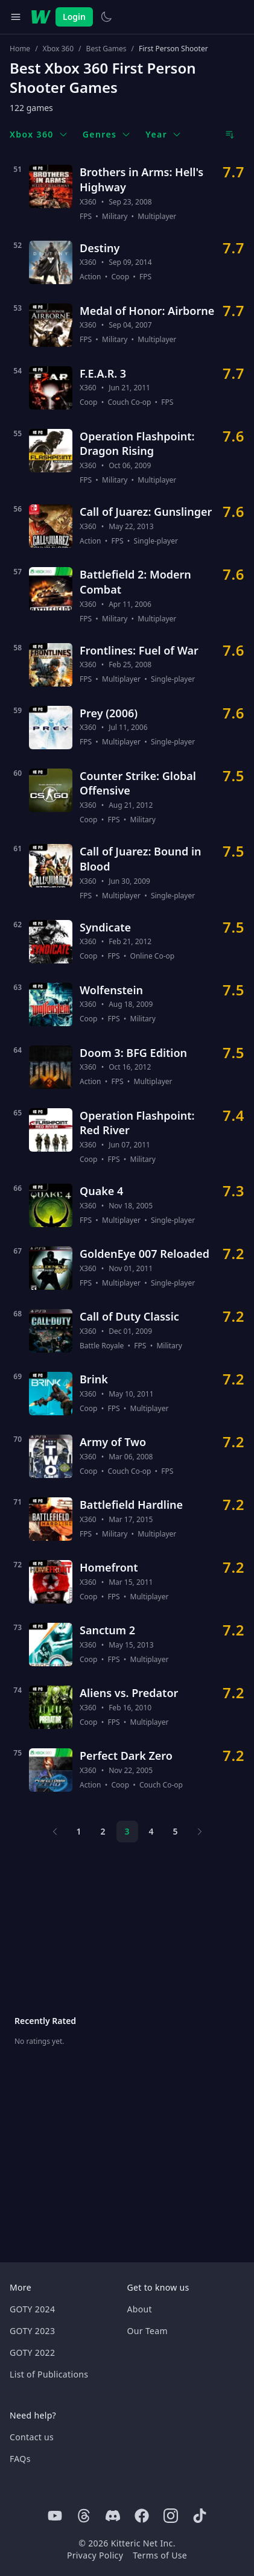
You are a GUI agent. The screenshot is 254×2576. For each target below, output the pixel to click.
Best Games (106, 49)
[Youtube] (55, 2515)
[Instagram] (171, 2515)
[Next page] (200, 1831)
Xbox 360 (58, 49)
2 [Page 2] (102, 1831)
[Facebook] (142, 2515)
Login (74, 16)
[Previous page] (55, 1831)
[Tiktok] (199, 2515)
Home (20, 49)
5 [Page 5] (175, 1831)
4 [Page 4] (150, 1831)
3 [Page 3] (126, 1831)
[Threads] (84, 2515)
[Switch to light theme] (106, 17)
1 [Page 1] (78, 1831)
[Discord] (113, 2515)
